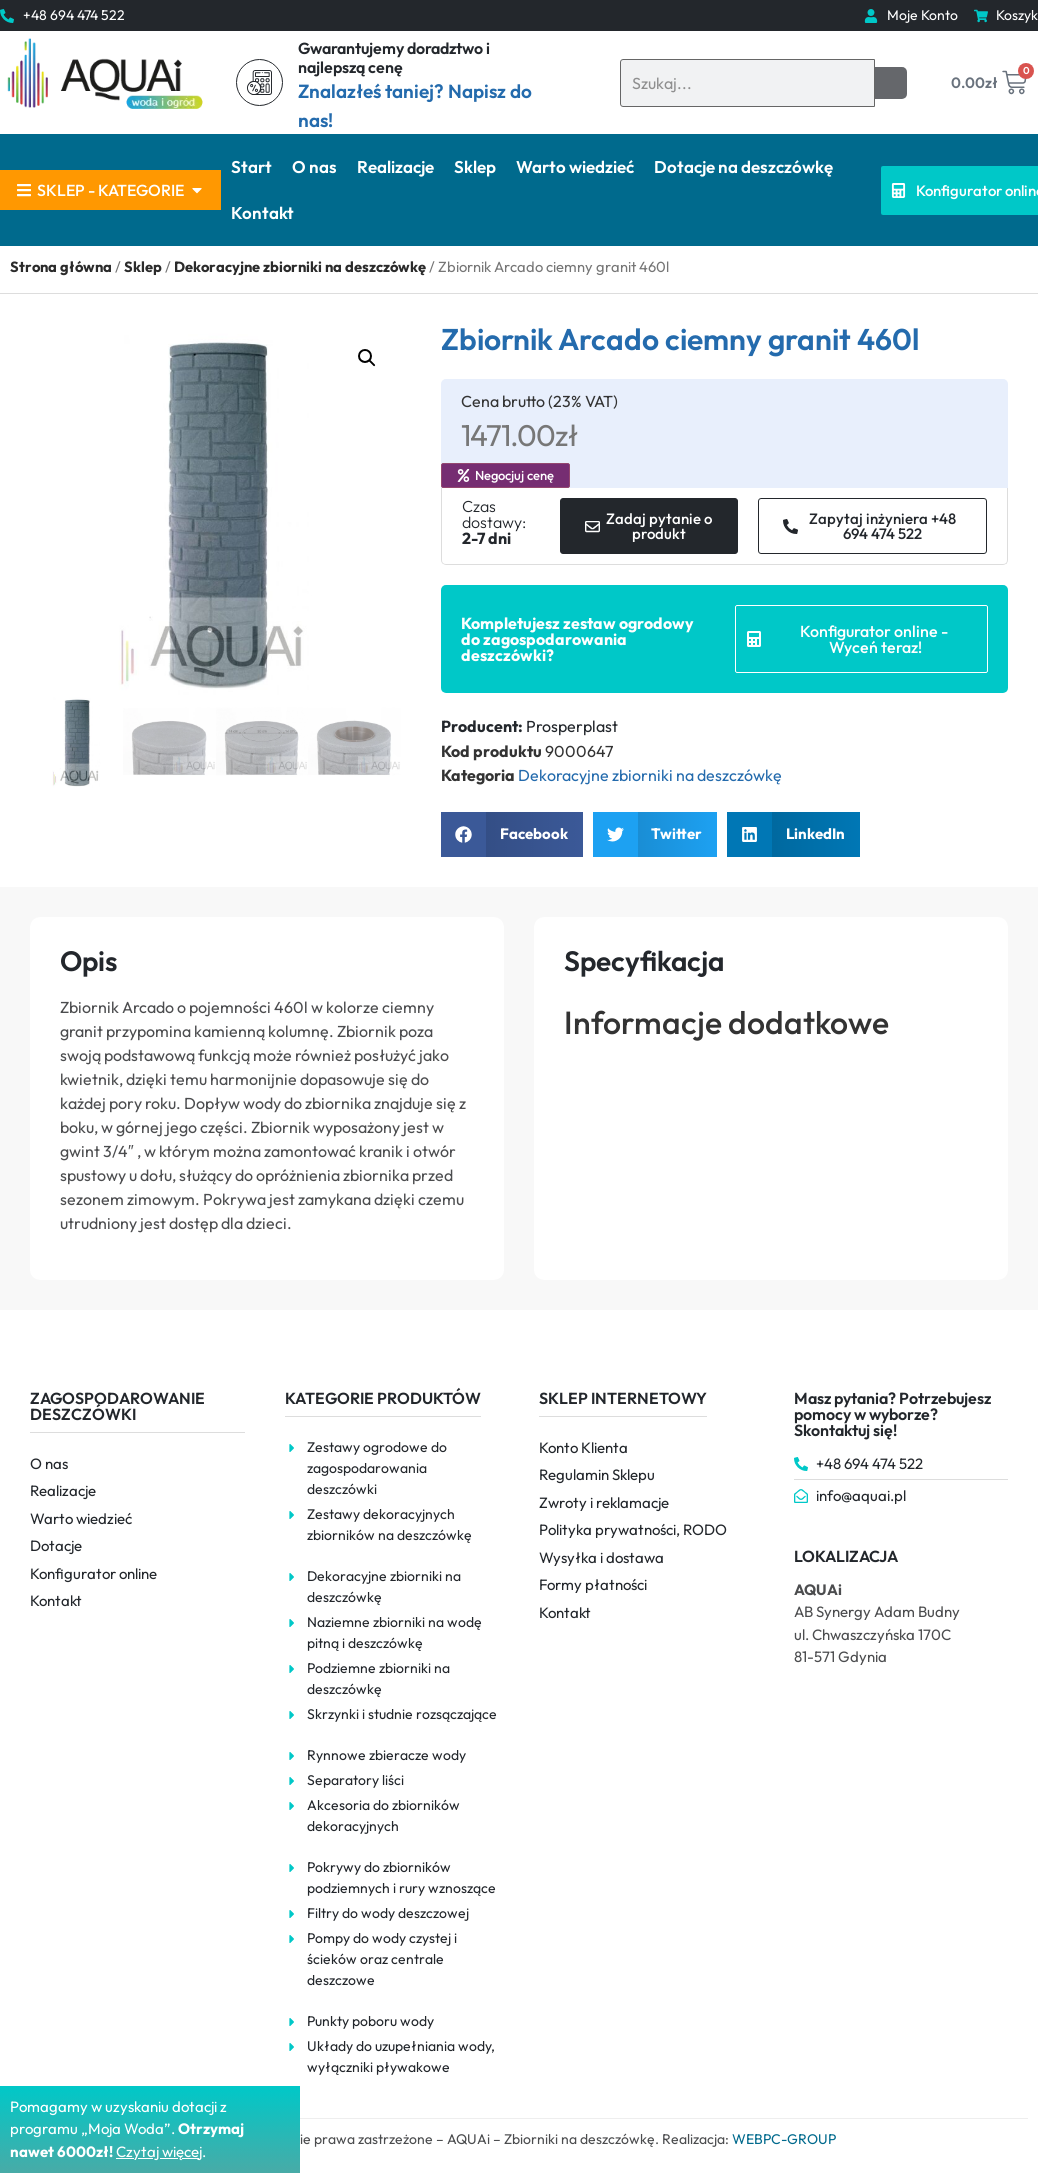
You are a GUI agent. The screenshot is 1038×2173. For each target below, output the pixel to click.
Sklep (475, 166)
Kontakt (262, 212)
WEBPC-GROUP (784, 2139)
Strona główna (61, 266)
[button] (367, 358)
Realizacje (395, 166)
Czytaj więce (157, 2151)
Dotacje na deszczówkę (743, 166)
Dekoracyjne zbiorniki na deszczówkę (300, 266)
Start (251, 166)
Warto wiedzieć (575, 166)
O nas (314, 166)
